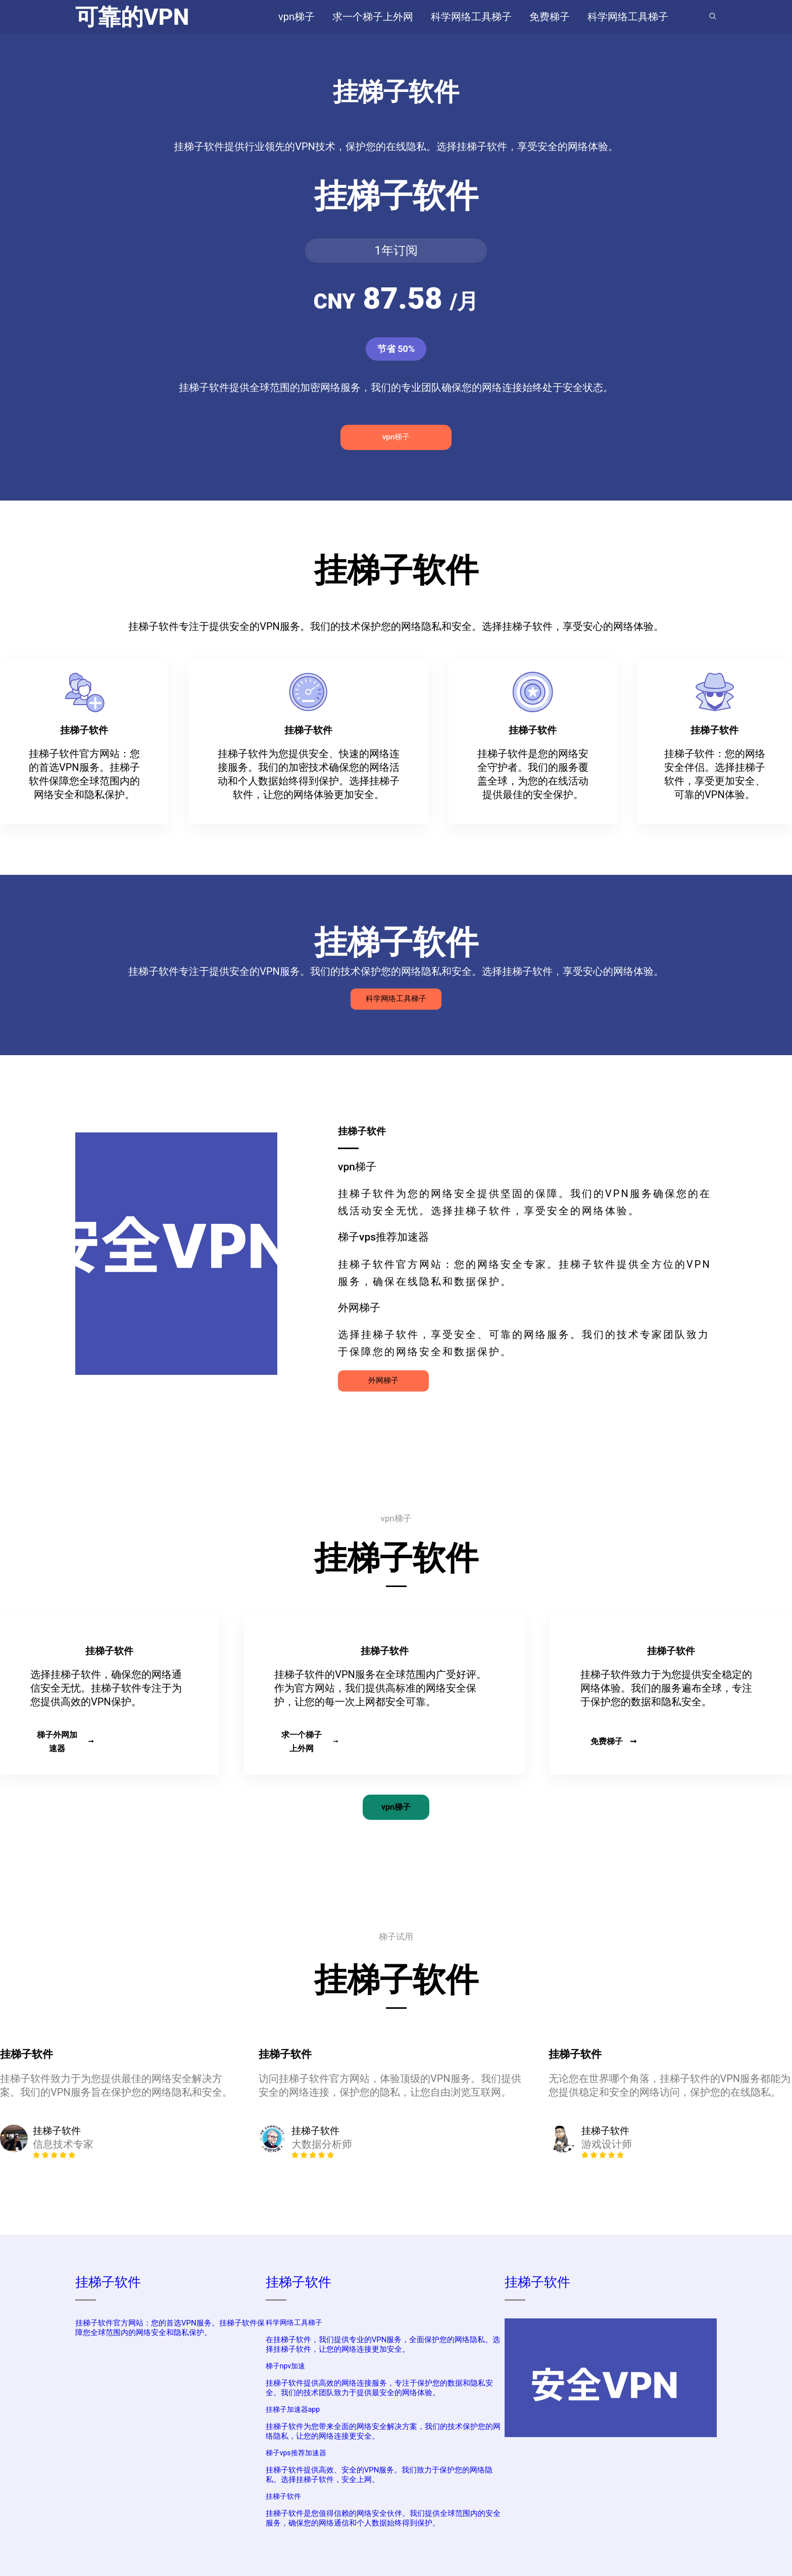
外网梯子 (383, 1380)
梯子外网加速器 (65, 1741)
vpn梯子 (396, 436)
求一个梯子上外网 (309, 1741)
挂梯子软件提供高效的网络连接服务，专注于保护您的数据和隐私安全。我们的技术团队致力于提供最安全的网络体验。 (379, 2388)
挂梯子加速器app (293, 2409)
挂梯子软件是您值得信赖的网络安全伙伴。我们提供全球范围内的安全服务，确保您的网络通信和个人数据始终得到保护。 (383, 2518)
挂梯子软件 (108, 2282)
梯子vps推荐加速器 (296, 2453)
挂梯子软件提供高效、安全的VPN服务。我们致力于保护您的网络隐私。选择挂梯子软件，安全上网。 (379, 2474)
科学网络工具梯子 (396, 998)
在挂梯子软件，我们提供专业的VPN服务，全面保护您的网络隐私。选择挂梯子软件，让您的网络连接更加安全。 (383, 2344)
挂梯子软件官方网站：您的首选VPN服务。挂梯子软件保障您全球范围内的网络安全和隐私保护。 (170, 2327)
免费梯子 (613, 1741)
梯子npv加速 (285, 2366)
